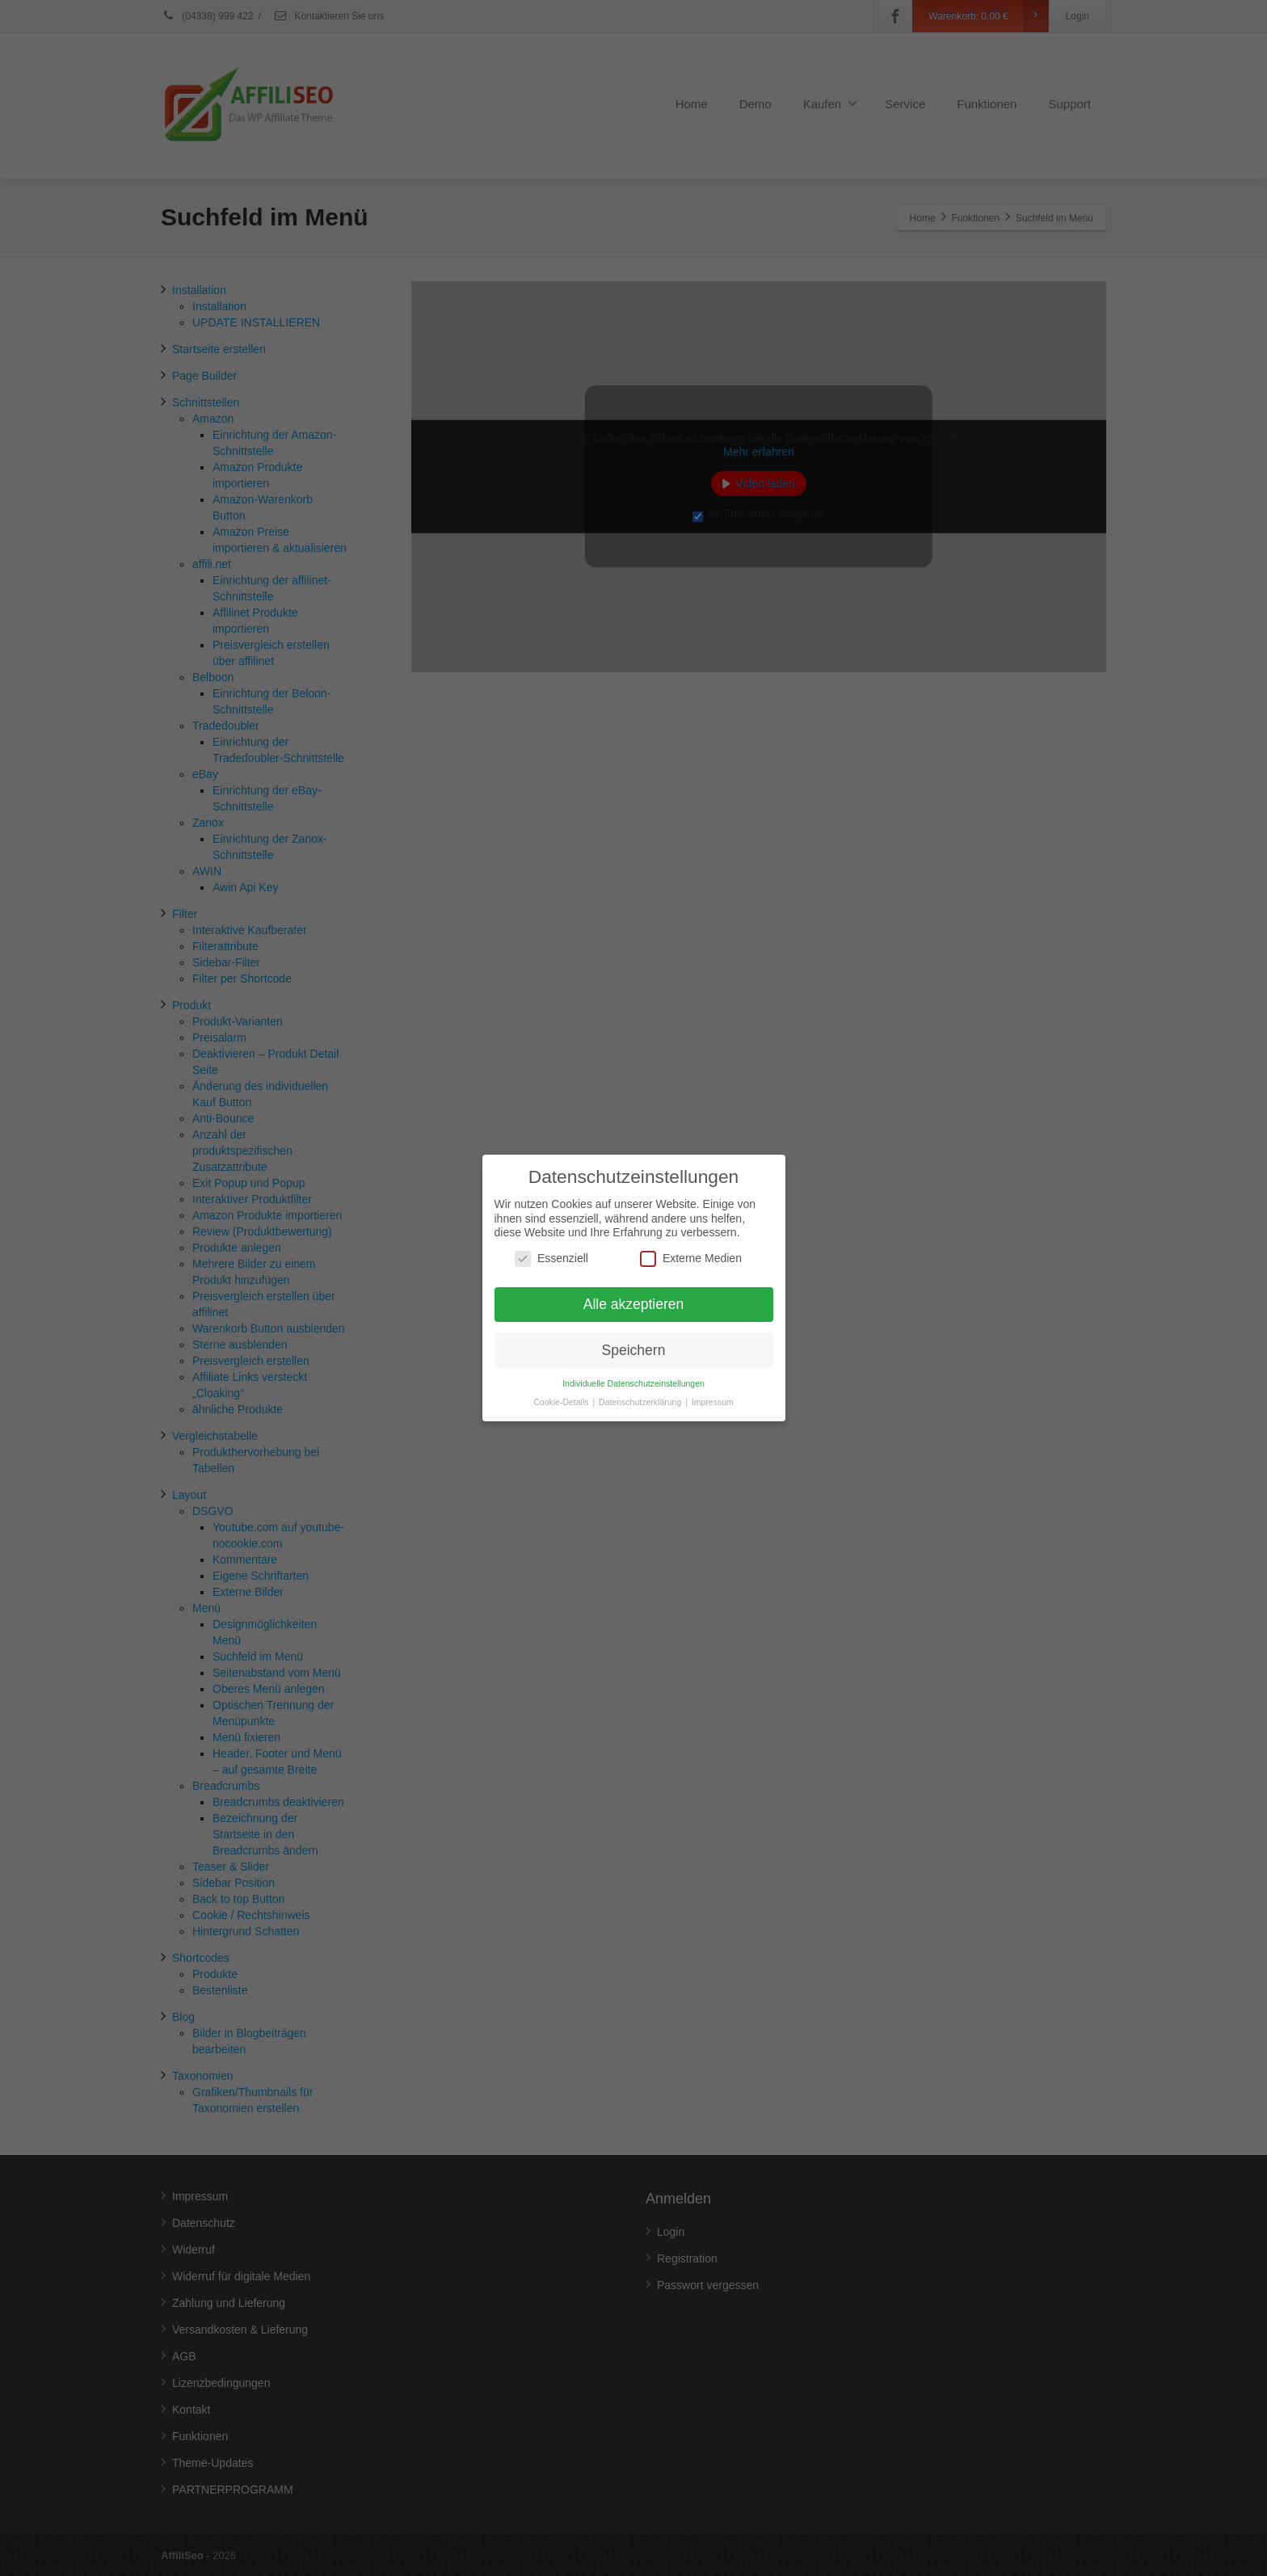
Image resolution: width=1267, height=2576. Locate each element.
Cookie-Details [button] (562, 1384)
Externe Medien (691, 1240)
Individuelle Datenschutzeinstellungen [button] (633, 1365)
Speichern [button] (634, 1332)
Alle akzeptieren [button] (633, 1286)
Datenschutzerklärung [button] (641, 1384)
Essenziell (551, 1240)
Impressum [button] (713, 1384)
